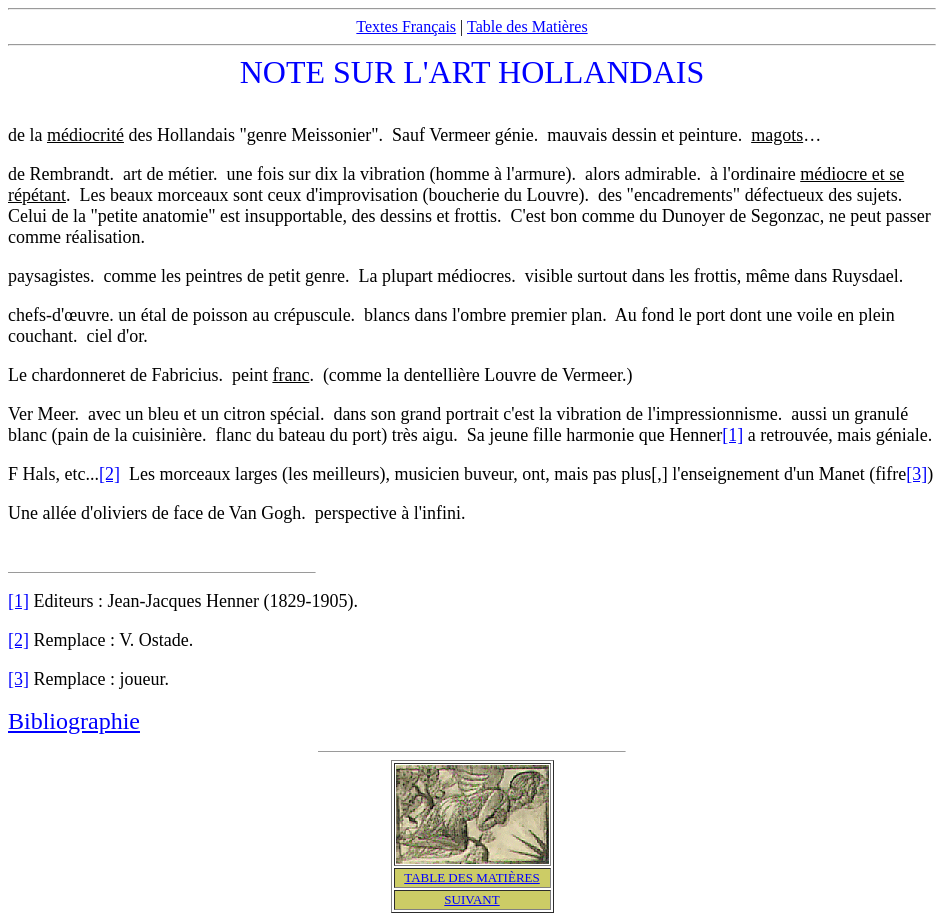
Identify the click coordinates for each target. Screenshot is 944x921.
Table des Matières (527, 26)
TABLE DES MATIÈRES (471, 877)
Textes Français (406, 26)
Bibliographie (74, 721)
